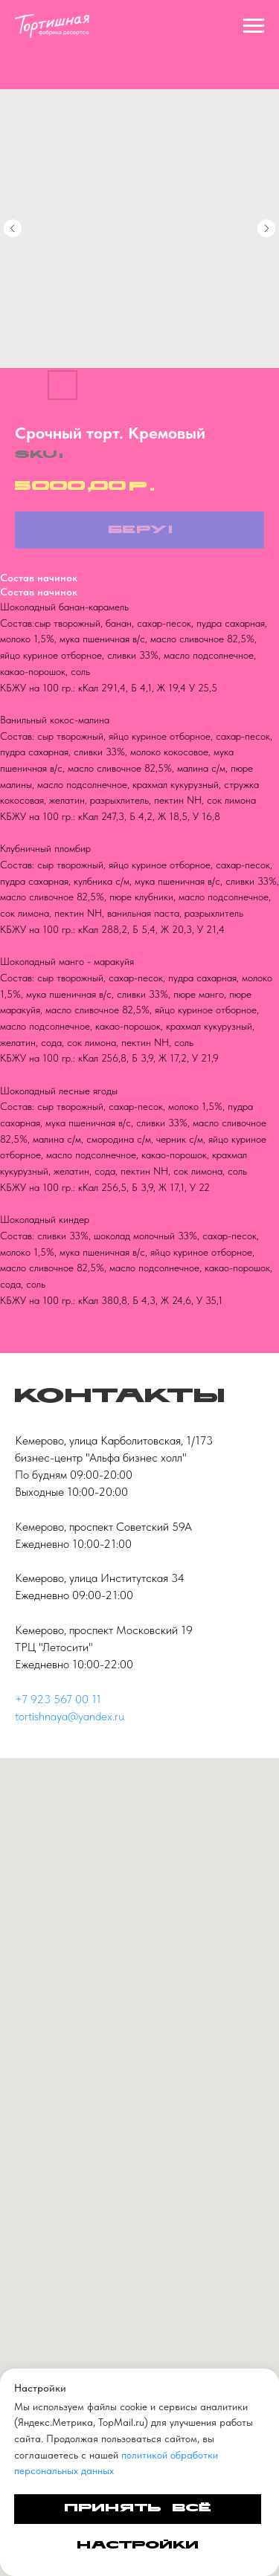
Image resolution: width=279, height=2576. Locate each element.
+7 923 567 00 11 (58, 1699)
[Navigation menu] (253, 26)
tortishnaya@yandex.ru (69, 1716)
